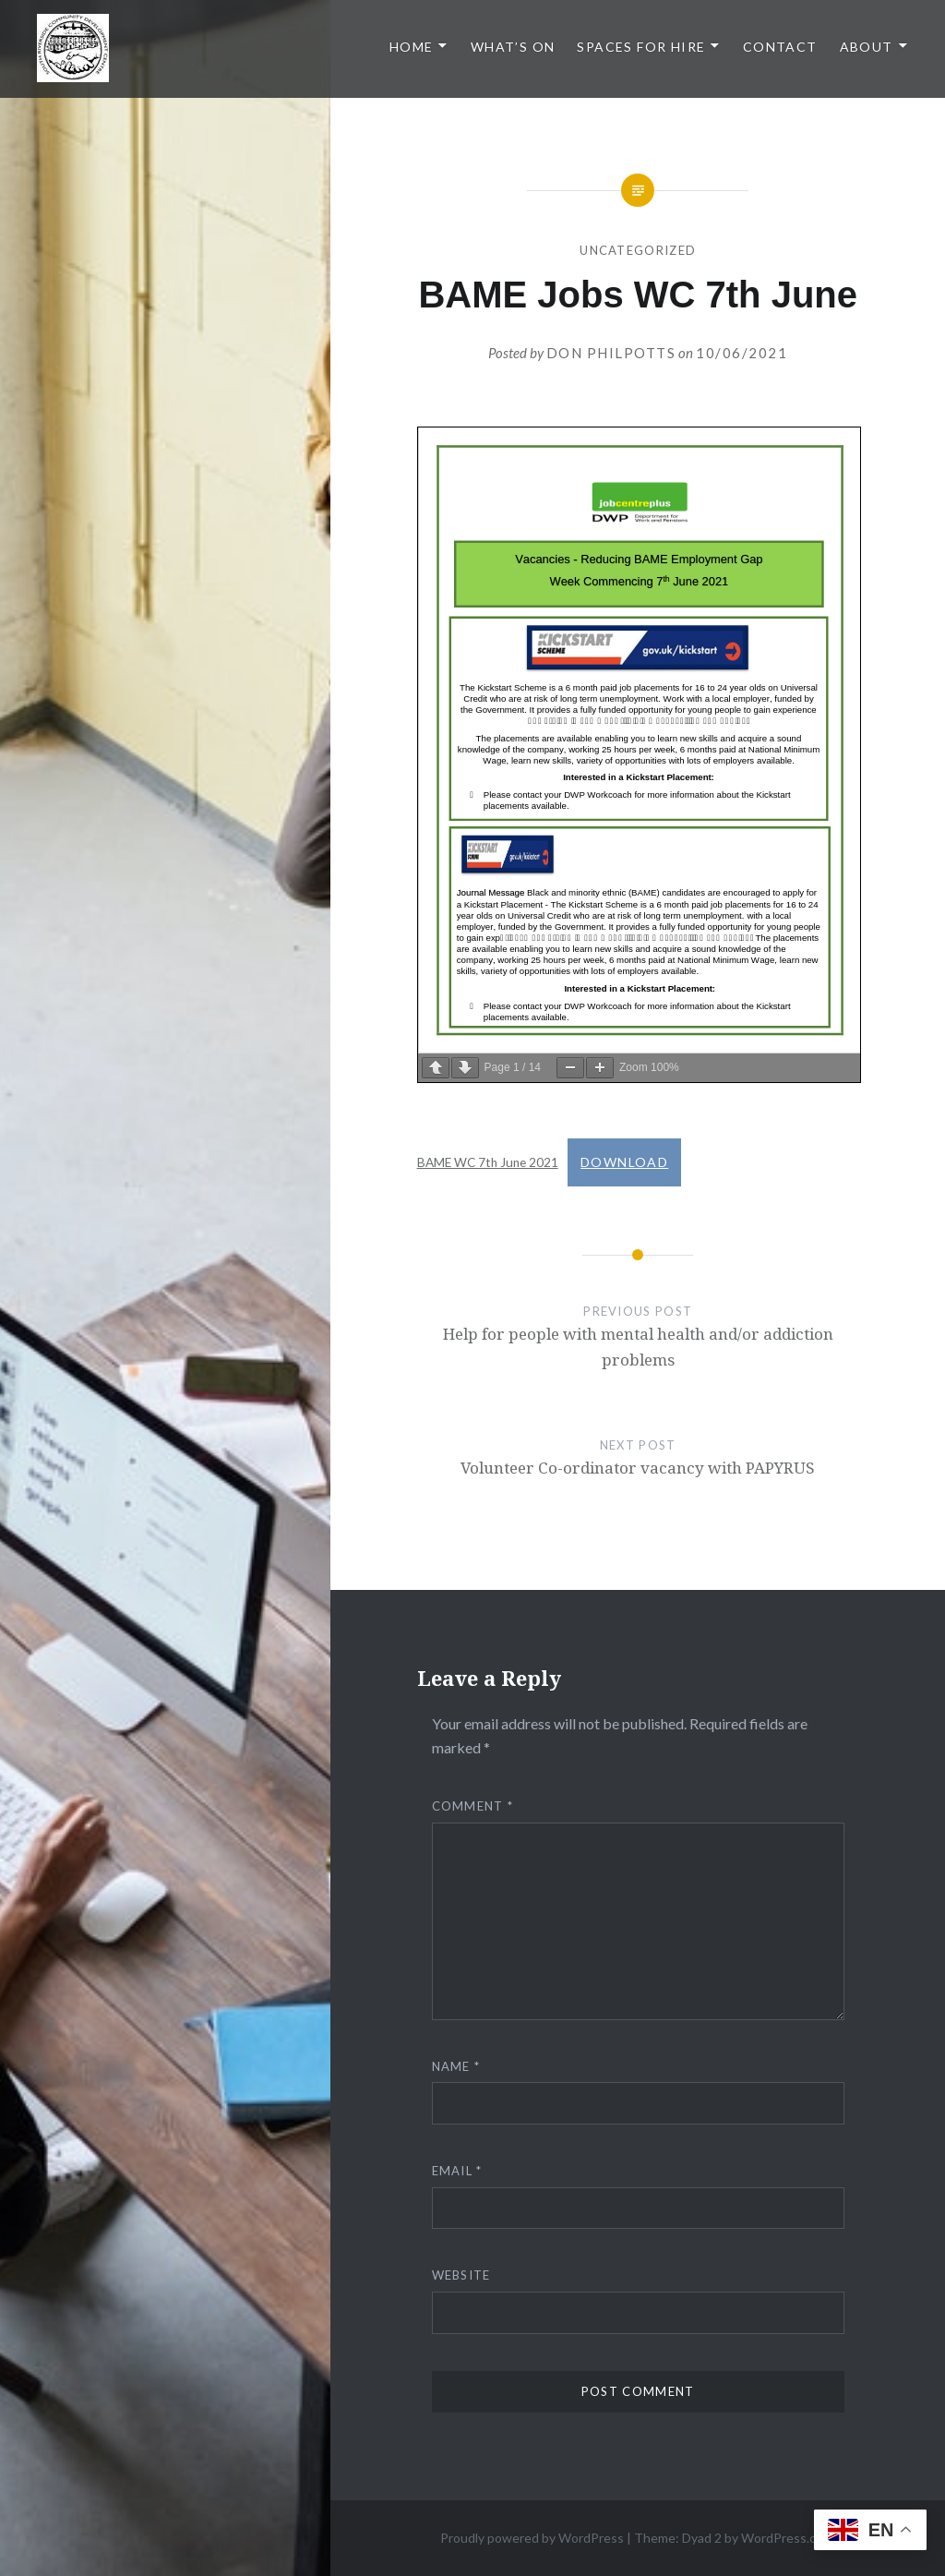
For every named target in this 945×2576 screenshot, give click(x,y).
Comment (473, 1806)
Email (457, 2170)
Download (624, 1162)
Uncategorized (638, 250)
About (866, 46)
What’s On (513, 46)
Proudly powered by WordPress (532, 2538)
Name (456, 2066)
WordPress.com (787, 2538)
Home (411, 46)
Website (461, 2275)
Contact (780, 46)
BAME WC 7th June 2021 (487, 1162)
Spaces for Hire (641, 46)
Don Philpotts (611, 352)
